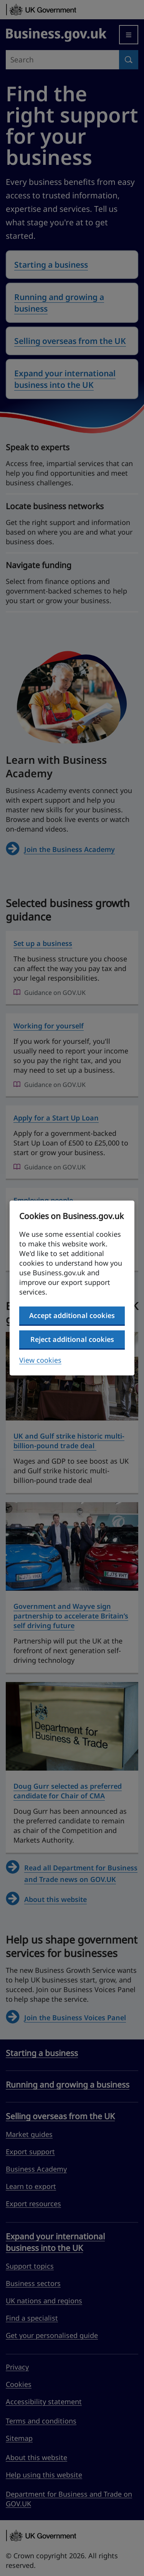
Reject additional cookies (72, 1339)
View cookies (40, 1360)
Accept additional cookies (72, 1315)
